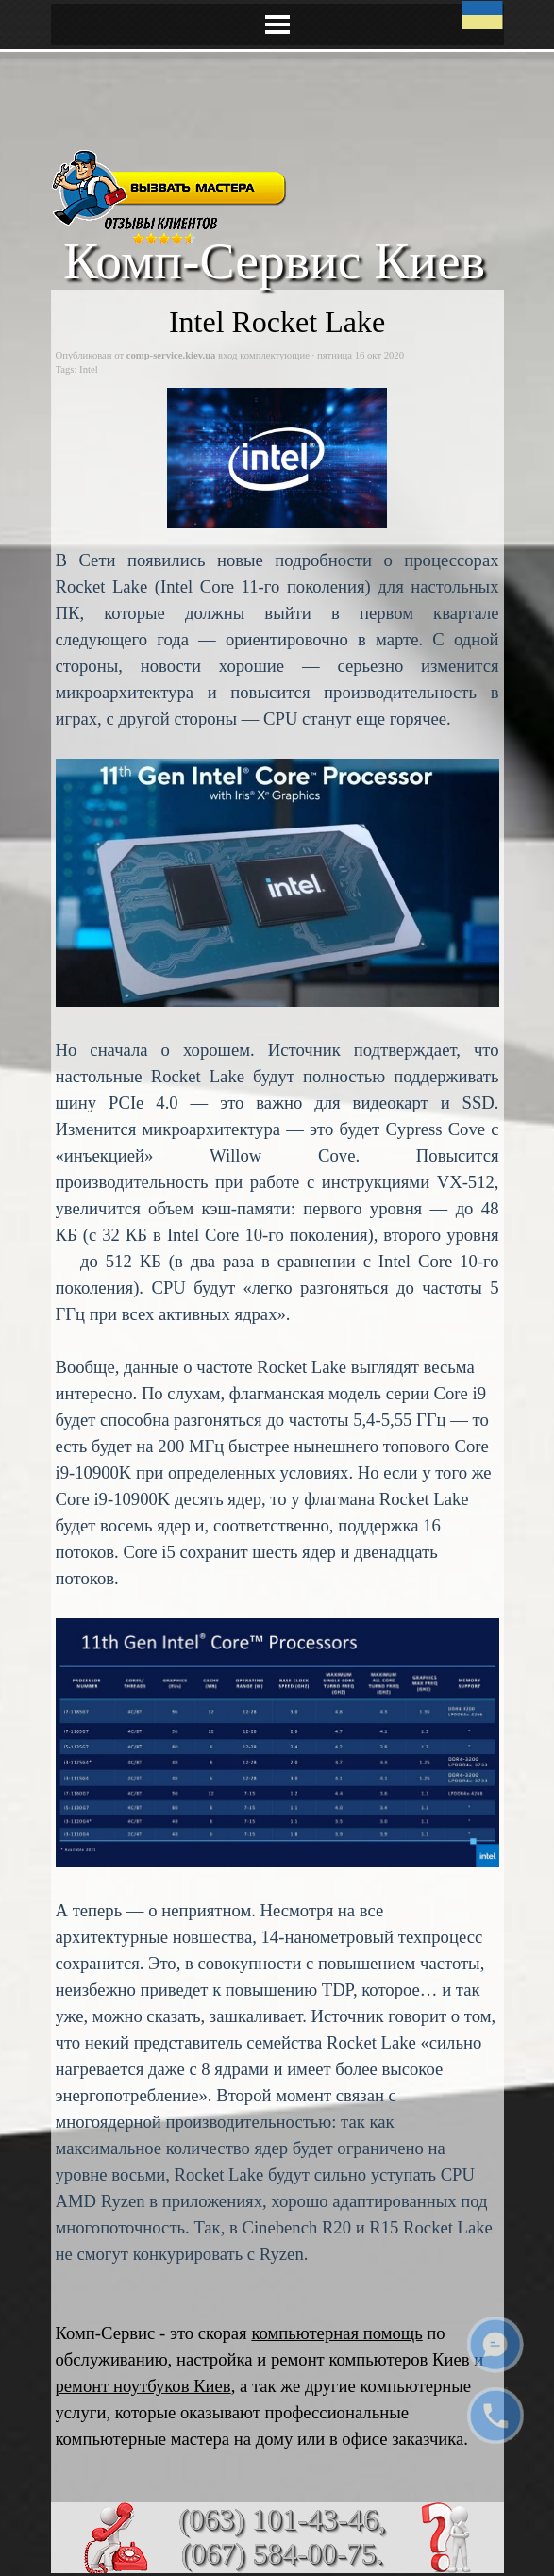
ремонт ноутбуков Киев (143, 2386)
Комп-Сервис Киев (274, 260)
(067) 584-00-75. (282, 2553)
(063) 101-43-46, (281, 2519)
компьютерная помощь (336, 2333)
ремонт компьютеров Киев (370, 2359)
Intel (88, 369)
